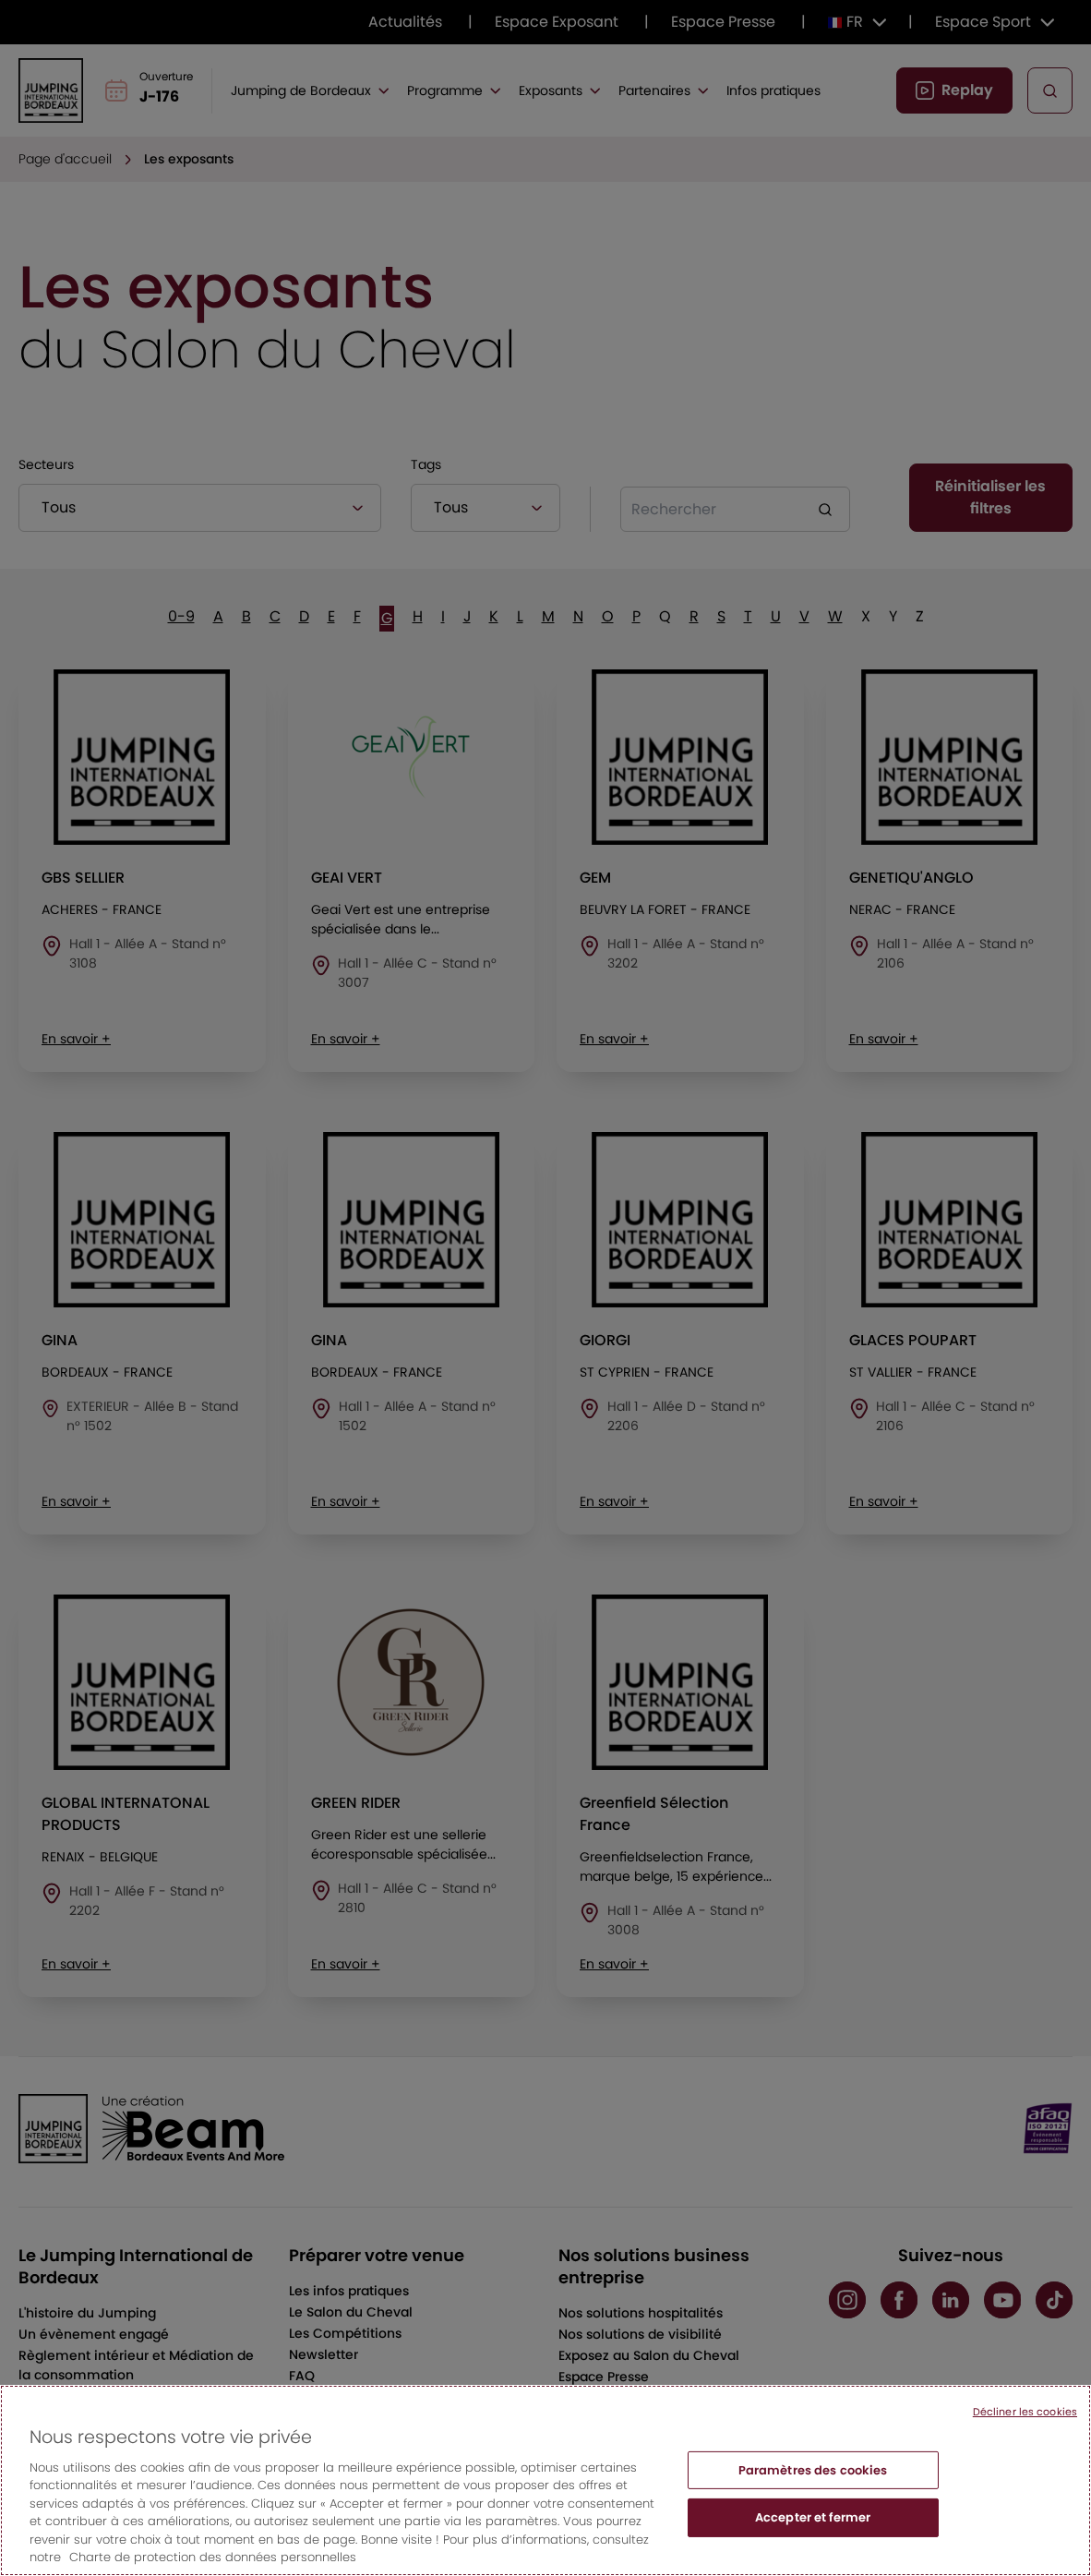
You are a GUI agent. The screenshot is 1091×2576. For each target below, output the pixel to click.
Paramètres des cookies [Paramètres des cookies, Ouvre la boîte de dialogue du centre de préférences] (813, 2491)
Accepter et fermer (812, 2538)
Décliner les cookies (1025, 2433)
